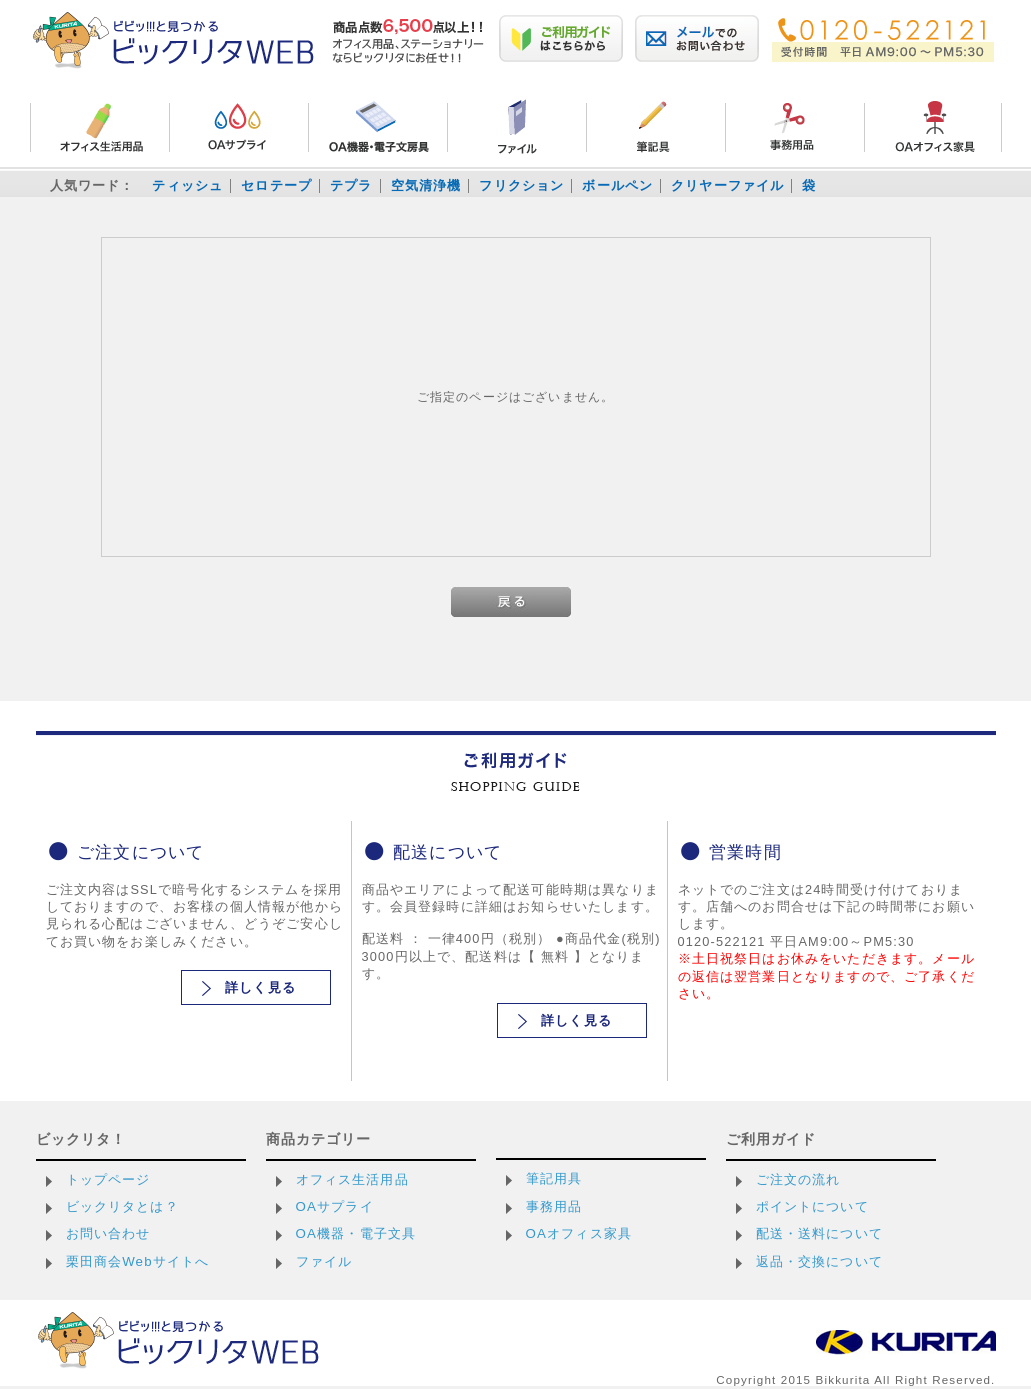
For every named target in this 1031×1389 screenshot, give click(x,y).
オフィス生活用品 (352, 1179)
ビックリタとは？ (122, 1206)
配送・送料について (819, 1233)
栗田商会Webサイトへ (138, 1261)
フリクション (521, 185)
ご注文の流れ (798, 1179)
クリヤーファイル (727, 185)
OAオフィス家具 (579, 1233)
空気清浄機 (426, 185)
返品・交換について (819, 1261)
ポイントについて (812, 1206)
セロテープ (276, 185)
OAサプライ (335, 1206)
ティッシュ (187, 185)
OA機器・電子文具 (356, 1233)
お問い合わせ (108, 1233)
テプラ (351, 185)
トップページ (108, 1179)
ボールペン (617, 185)
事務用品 (554, 1206)
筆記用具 (554, 1178)
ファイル (324, 1261)
